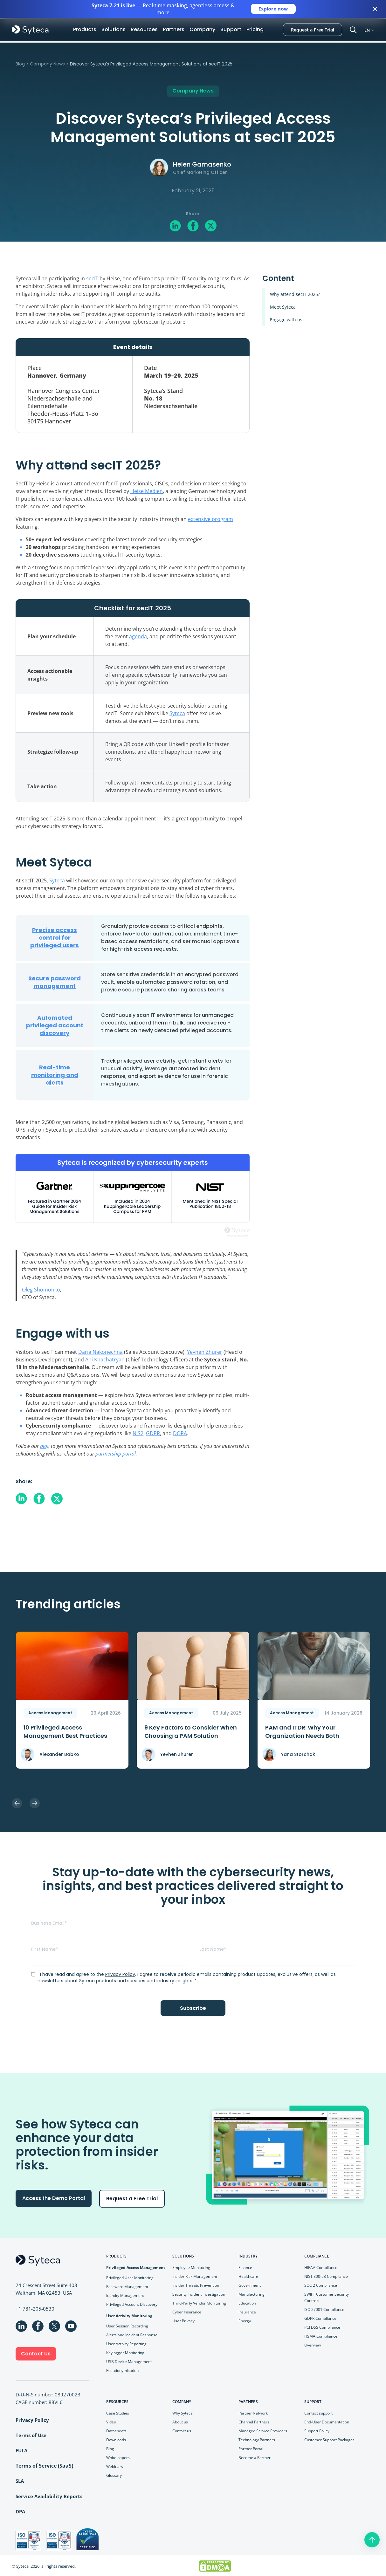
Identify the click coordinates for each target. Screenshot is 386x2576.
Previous (17, 1802)
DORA (180, 1432)
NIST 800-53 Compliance (326, 2275)
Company (202, 29)
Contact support (318, 2412)
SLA (20, 2480)
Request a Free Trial (312, 30)
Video (111, 2421)
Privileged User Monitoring (130, 2276)
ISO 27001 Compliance (324, 2308)
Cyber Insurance (186, 2311)
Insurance (247, 2311)
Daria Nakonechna (100, 1350)
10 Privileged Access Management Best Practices (65, 1731)
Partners (173, 29)
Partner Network (253, 2412)
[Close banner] (375, 9)
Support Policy (316, 2430)
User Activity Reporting (126, 2343)
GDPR (153, 1432)
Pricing (255, 29)
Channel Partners (253, 2421)
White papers (118, 2456)
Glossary (114, 2474)
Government (249, 2284)
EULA (21, 2449)
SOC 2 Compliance (320, 2284)
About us (180, 2421)
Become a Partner (254, 2456)
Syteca (177, 712)
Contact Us (36, 2352)
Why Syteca (182, 2412)
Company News (47, 63)
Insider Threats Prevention (195, 2284)
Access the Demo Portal (53, 2197)
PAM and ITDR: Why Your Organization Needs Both (302, 1731)
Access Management (50, 1712)
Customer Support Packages (329, 2439)
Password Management (127, 2285)
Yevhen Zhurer (204, 1350)
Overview (312, 2344)
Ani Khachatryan (105, 1358)
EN (367, 29)
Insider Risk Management (194, 2275)
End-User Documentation (326, 2421)
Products (84, 29)
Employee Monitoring (191, 2266)
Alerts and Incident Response (131, 2334)
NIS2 (138, 1432)
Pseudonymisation (122, 2369)
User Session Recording (127, 2325)
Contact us (181, 2430)
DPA (20, 2510)
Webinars (114, 2465)
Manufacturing (251, 2293)
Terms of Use (31, 2434)
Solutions (113, 29)
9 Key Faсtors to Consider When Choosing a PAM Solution (190, 1731)
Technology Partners (256, 2439)
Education (247, 2302)
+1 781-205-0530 (35, 2308)
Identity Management (125, 2294)
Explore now (273, 9)
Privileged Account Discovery (131, 2303)
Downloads (116, 2439)
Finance (245, 2266)
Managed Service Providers (262, 2430)
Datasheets (116, 2430)
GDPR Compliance (320, 2317)
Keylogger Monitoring (125, 2351)
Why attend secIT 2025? (295, 293)
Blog (20, 63)
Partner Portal (250, 2447)
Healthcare (248, 2275)
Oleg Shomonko (41, 1288)
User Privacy (183, 2320)
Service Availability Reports (49, 2495)
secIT (92, 277)
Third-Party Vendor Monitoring (199, 2302)
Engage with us (286, 319)
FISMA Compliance (320, 2335)
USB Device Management (129, 2360)
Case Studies (117, 2412)
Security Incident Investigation (198, 2293)
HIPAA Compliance (320, 2266)
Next (35, 1802)
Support (230, 29)
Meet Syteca (283, 306)
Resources (144, 29)
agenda (138, 635)
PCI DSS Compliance (322, 2326)
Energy (244, 2320)
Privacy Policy (120, 1973)
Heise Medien (146, 490)
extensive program (210, 518)
